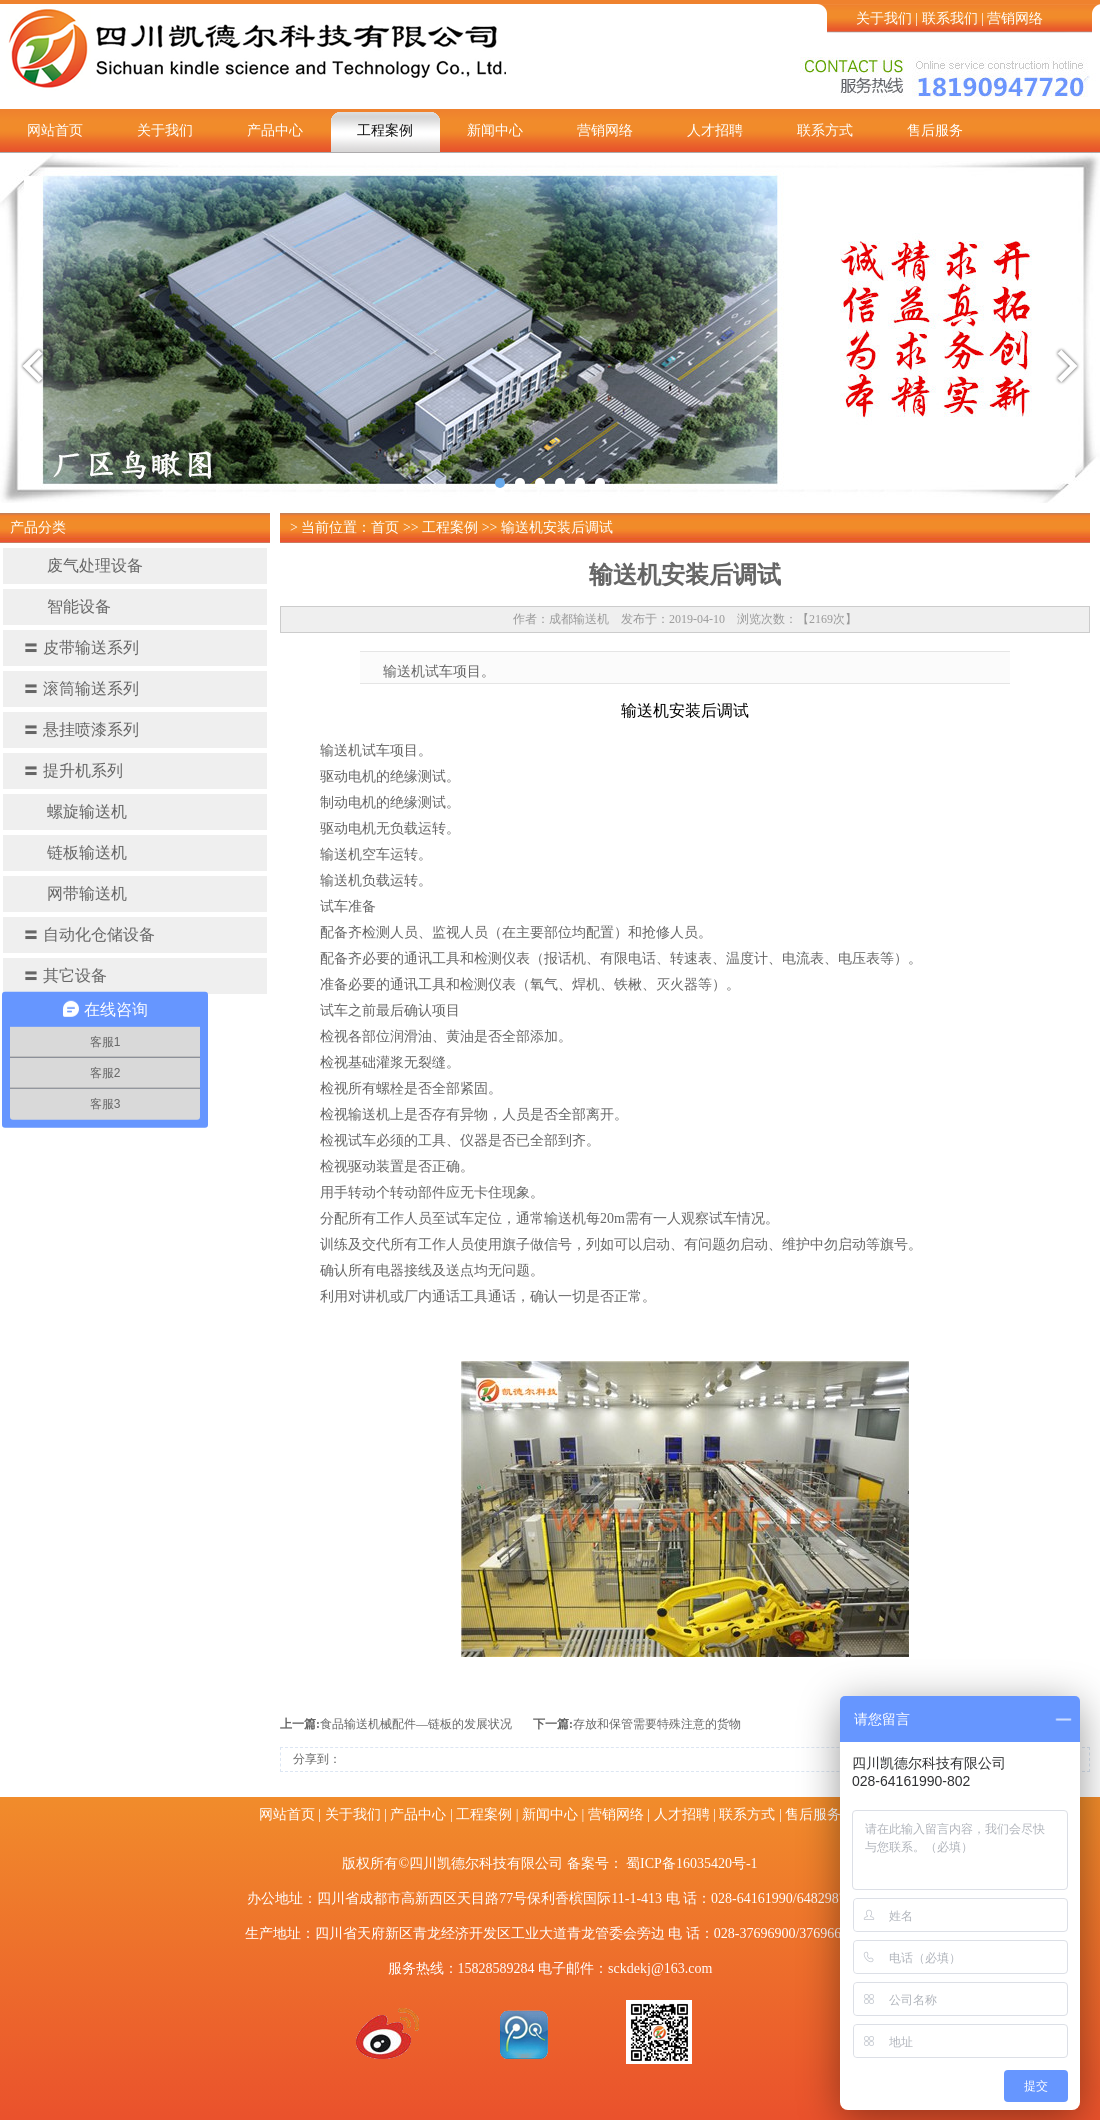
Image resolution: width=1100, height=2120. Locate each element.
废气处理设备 (83, 565)
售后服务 (935, 130)
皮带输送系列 (81, 647)
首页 (385, 527)
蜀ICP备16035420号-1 (691, 1863)
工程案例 (385, 130)
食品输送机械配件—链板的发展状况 (416, 1724)
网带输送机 (75, 893)
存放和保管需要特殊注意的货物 (657, 1724)
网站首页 (55, 130)
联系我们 (950, 18)
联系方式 (825, 130)
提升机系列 (73, 770)
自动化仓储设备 (89, 934)
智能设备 (67, 606)
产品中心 (275, 130)
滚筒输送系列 (81, 688)
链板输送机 (75, 852)
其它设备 (65, 975)
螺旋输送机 (75, 811)
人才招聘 (715, 130)
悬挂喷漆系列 (81, 729)
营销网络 (1015, 18)
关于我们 (884, 18)
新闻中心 (495, 130)
